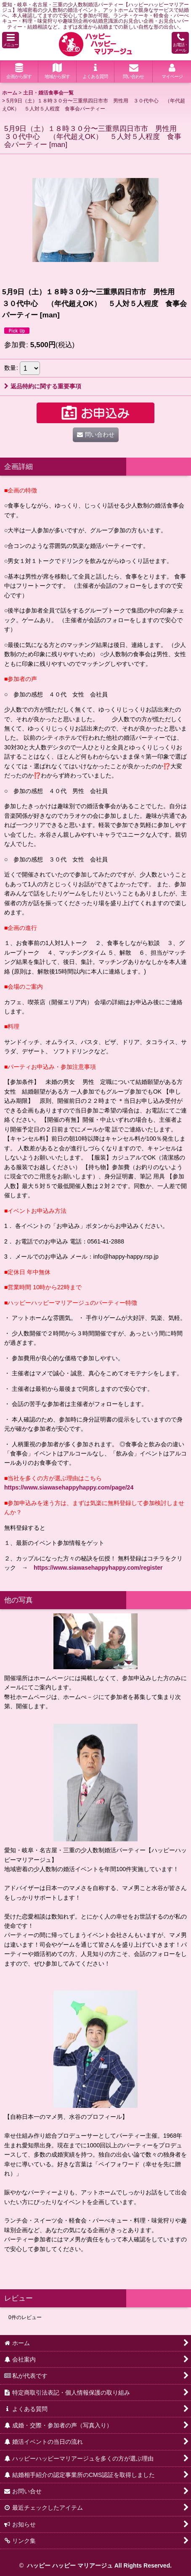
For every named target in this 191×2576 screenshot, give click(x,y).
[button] (10, 40)
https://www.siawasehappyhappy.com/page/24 (68, 1487)
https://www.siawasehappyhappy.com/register (98, 1567)
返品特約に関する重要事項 (42, 386)
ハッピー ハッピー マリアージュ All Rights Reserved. (98, 2565)
